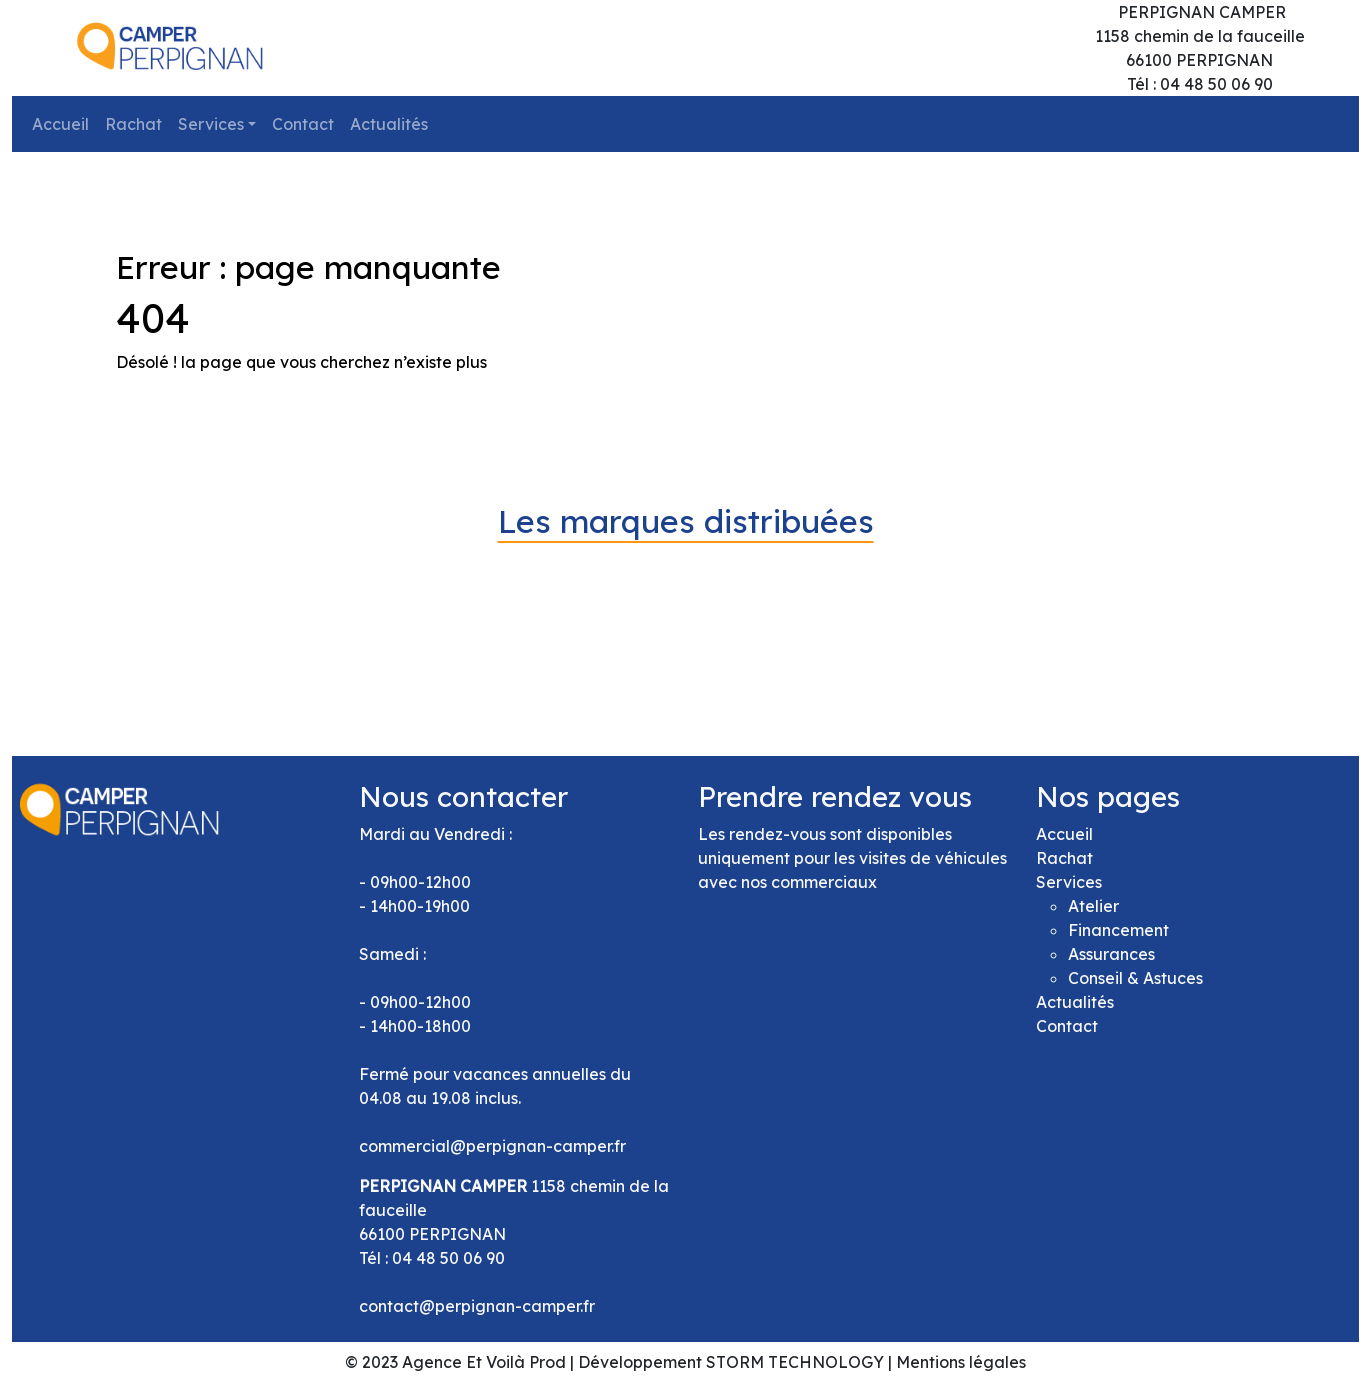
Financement (1118, 930)
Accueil (60, 124)
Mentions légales (961, 1362)
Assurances (1111, 954)
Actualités (389, 124)
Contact (303, 124)
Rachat (133, 124)
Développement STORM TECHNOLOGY (731, 1362)
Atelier (1093, 906)
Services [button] (211, 124)
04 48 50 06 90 (448, 1258)
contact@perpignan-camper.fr (477, 1306)
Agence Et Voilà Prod (484, 1362)
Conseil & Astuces (1135, 978)
